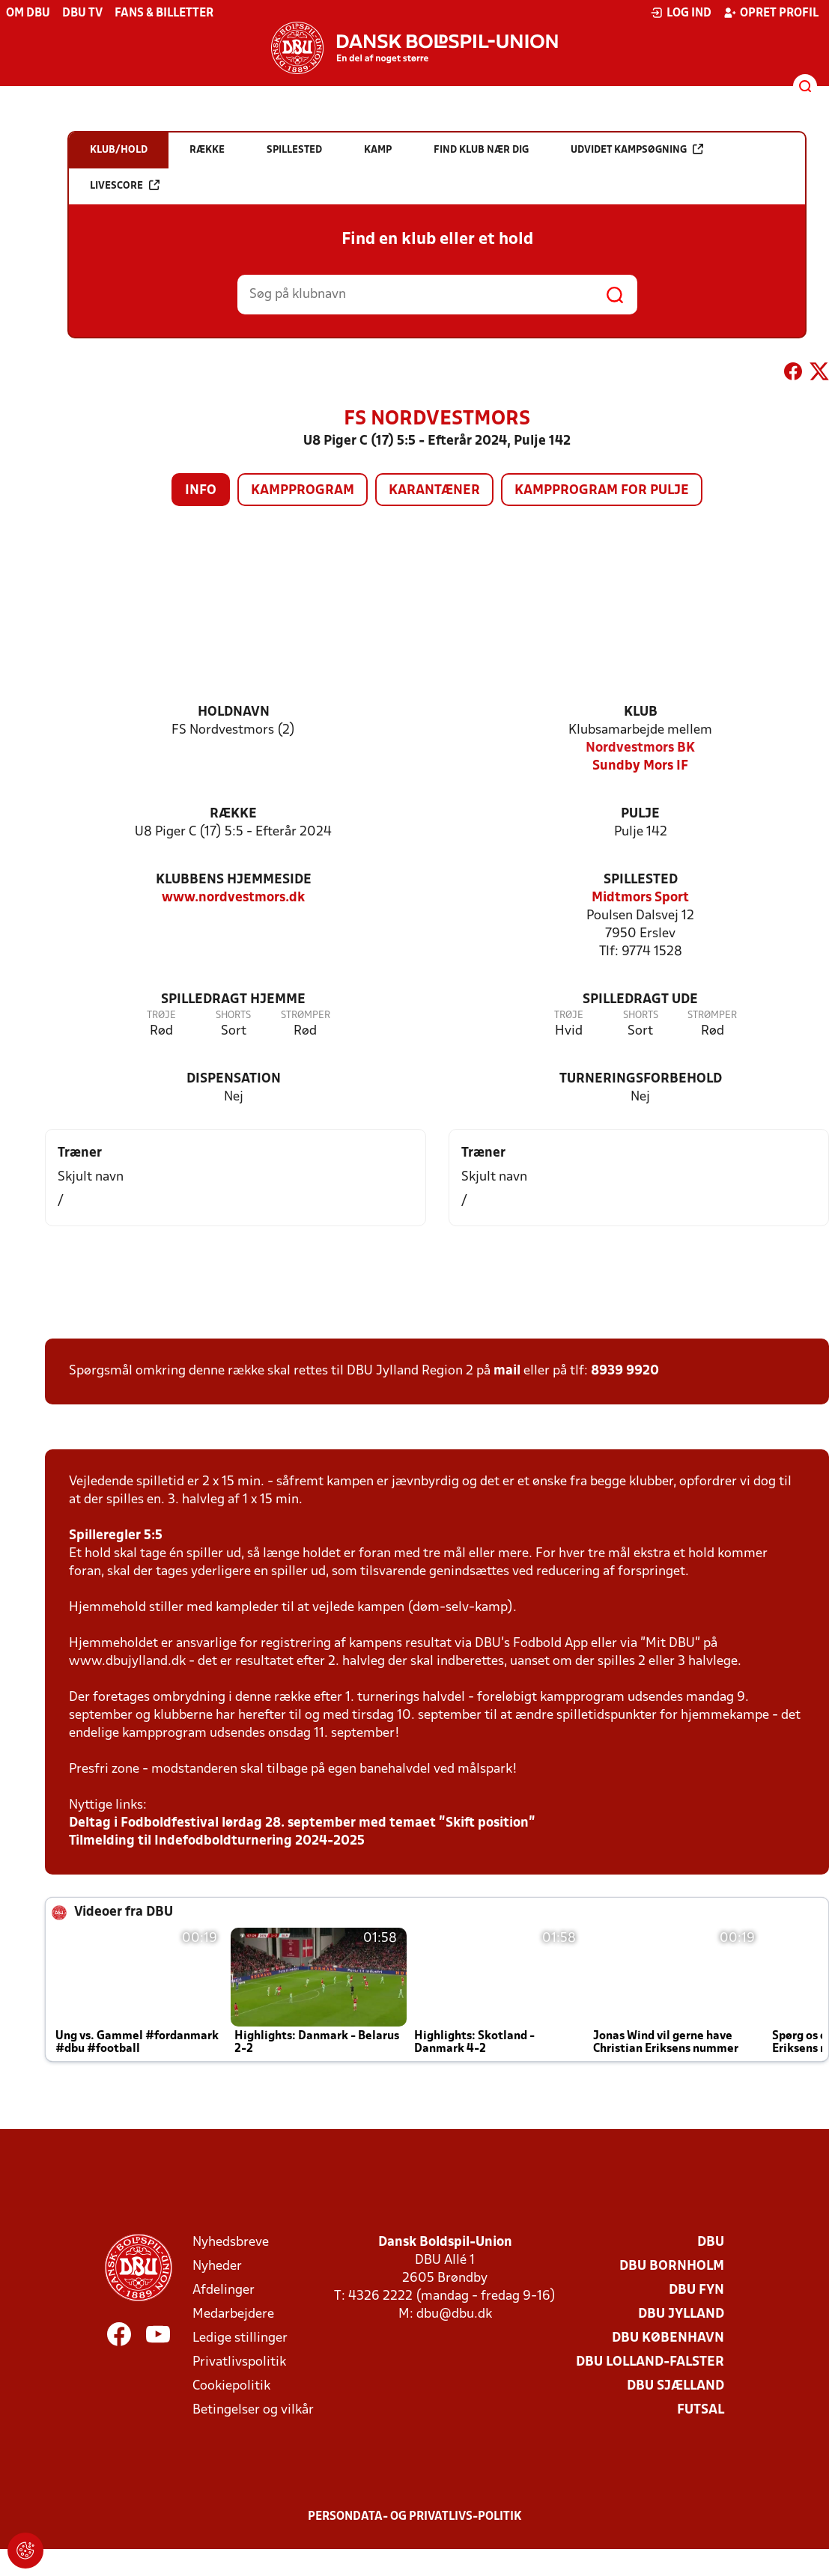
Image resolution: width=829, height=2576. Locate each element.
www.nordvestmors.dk (233, 898)
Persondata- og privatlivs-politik (415, 2517)
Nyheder (217, 2266)
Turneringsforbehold (640, 1079)
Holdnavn (234, 712)
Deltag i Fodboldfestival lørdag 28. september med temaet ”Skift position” (302, 1823)
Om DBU (28, 13)
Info (200, 490)
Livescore (125, 185)
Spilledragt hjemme (233, 999)
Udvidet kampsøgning (637, 149)
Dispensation (233, 1079)
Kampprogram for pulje (601, 490)
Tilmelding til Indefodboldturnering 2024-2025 (217, 1841)
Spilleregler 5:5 (116, 1535)
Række (233, 814)
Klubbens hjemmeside (234, 880)
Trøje (161, 1015)
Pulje (640, 814)
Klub (641, 712)
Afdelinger (223, 2290)
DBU (710, 2242)
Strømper (305, 1015)
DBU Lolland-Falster (650, 2362)
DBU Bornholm (671, 2266)
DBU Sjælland (675, 2386)
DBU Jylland (681, 2314)
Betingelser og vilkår (253, 2410)
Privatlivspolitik (239, 2362)
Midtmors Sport (640, 898)
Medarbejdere (233, 2314)
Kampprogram (302, 490)
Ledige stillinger (240, 2338)
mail (507, 1371)
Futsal (700, 2410)
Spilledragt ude (640, 999)
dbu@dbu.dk (454, 2314)
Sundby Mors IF (640, 766)
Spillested (641, 880)
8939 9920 (625, 1371)
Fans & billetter (164, 13)
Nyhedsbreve (230, 2242)
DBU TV (82, 13)
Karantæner (434, 490)
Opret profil (771, 12)
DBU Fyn (696, 2290)
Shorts (233, 1015)
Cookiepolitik (231, 2386)
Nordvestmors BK (640, 748)
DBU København (668, 2338)
